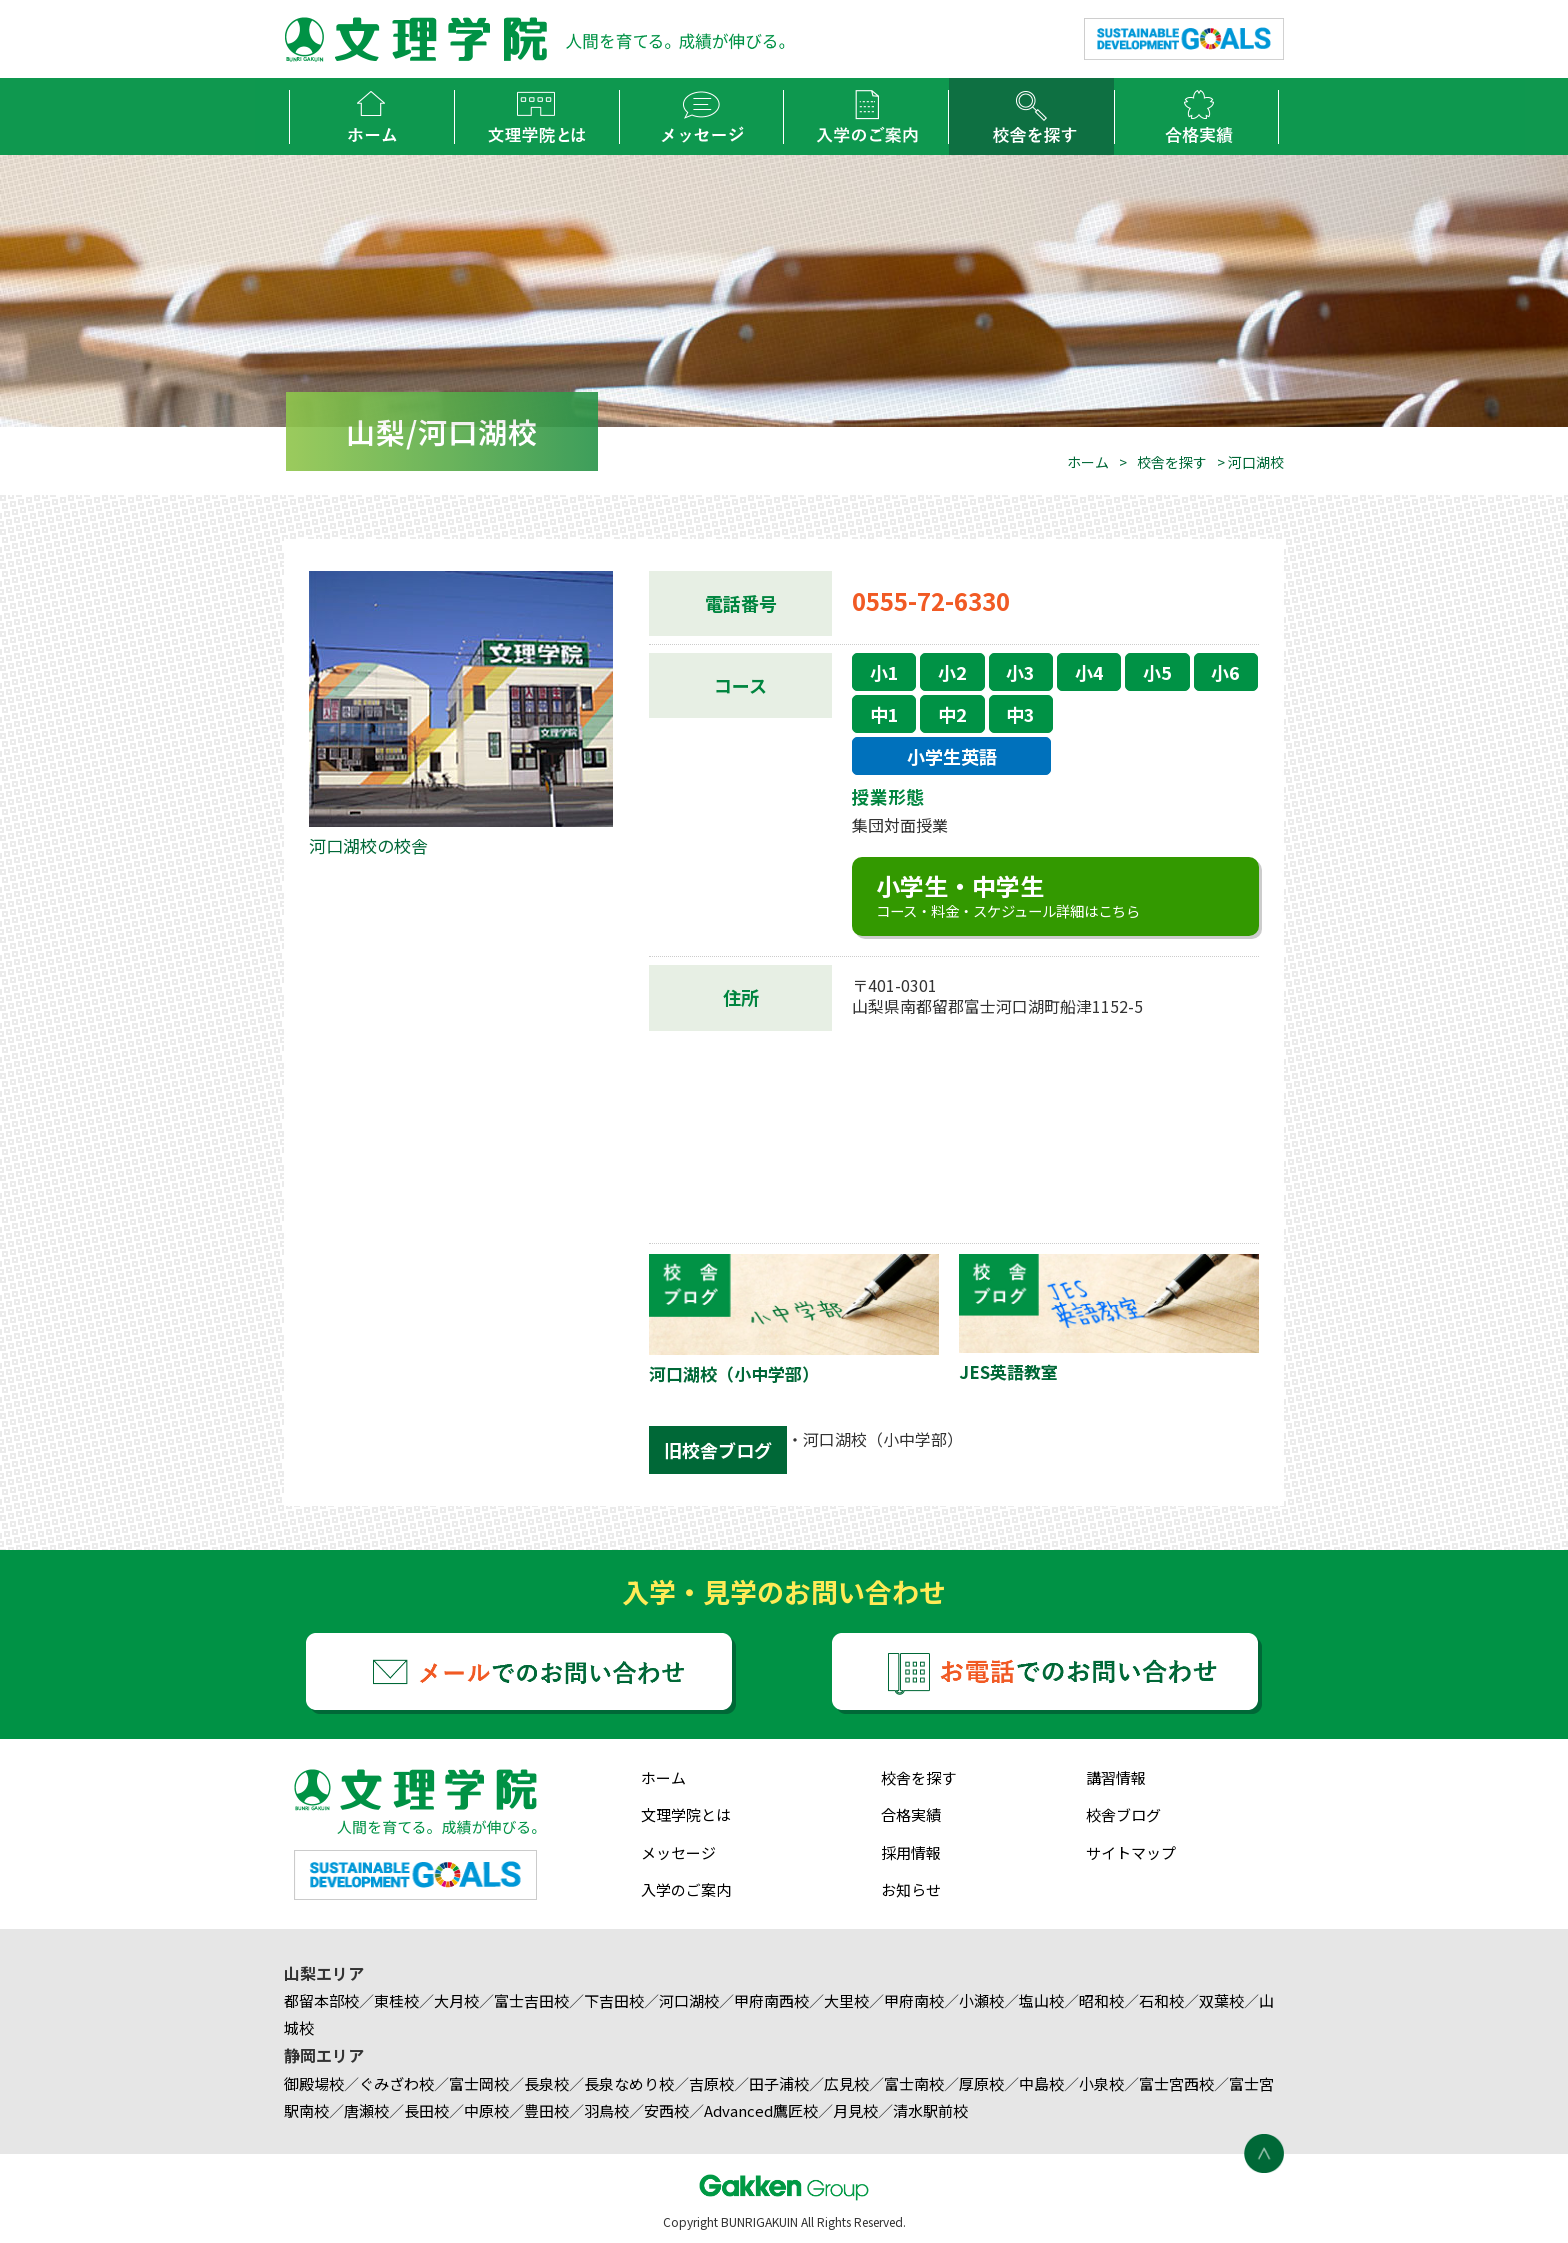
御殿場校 (314, 2083)
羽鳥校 (606, 2110)
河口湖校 (689, 2000)
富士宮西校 (1176, 2083)
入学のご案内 (686, 1889)
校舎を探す (1172, 462)
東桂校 (396, 2000)
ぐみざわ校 (396, 2083)
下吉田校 (614, 2000)
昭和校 (1101, 2000)
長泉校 (546, 2083)
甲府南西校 (771, 2000)
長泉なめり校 (629, 2083)
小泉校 (1101, 2083)
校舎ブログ (1123, 1814)
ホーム (1088, 462)
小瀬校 (981, 2000)
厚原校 (981, 2083)
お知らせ (911, 1889)
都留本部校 (321, 2000)
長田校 (426, 2110)
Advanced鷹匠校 (761, 2110)
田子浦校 (779, 2083)
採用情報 (911, 1852)
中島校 (1041, 2083)
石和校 (1161, 2000)
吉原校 (711, 2083)
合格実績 (911, 1814)
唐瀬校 (366, 2110)
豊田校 (546, 2110)
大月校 (456, 2000)
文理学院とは (686, 1814)
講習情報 (1116, 1777)
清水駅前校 (930, 2110)
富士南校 (914, 2083)
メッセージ (678, 1852)
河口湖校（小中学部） (883, 1439)
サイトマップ (1131, 1852)
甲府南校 (914, 2000)
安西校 (666, 2110)
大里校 (846, 2000)
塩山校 (1041, 2000)
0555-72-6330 (931, 600)
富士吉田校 (531, 2000)
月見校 (855, 2110)
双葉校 (1221, 2000)
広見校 (846, 2083)
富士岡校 (479, 2083)
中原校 (486, 2110)
